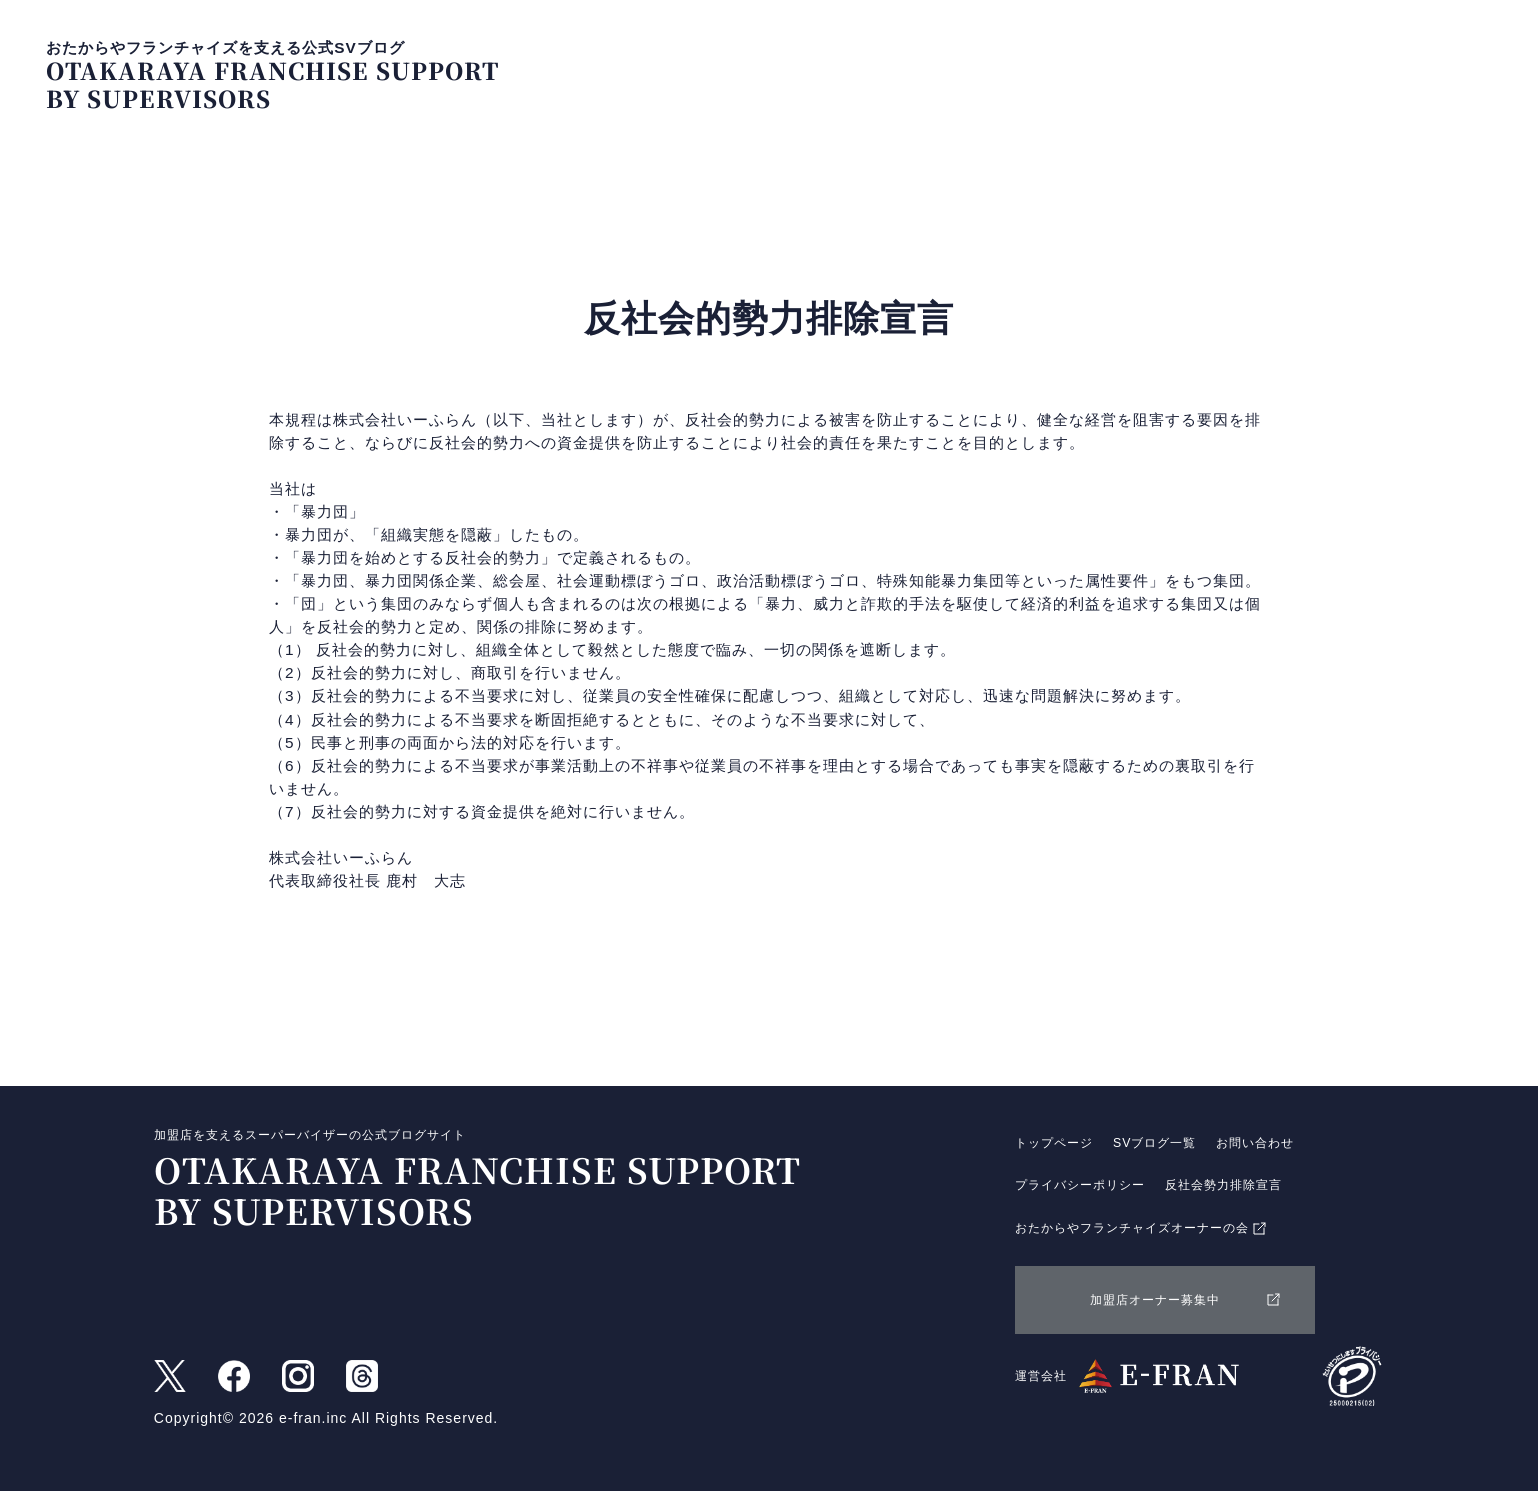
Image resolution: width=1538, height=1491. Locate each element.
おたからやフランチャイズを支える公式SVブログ (272, 77)
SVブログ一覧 (1229, 61)
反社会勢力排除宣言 (1223, 1185)
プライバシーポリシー (1080, 1185)
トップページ (1084, 61)
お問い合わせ (1375, 61)
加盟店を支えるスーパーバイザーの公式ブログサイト (461, 1180)
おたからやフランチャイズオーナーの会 (1142, 1229)
